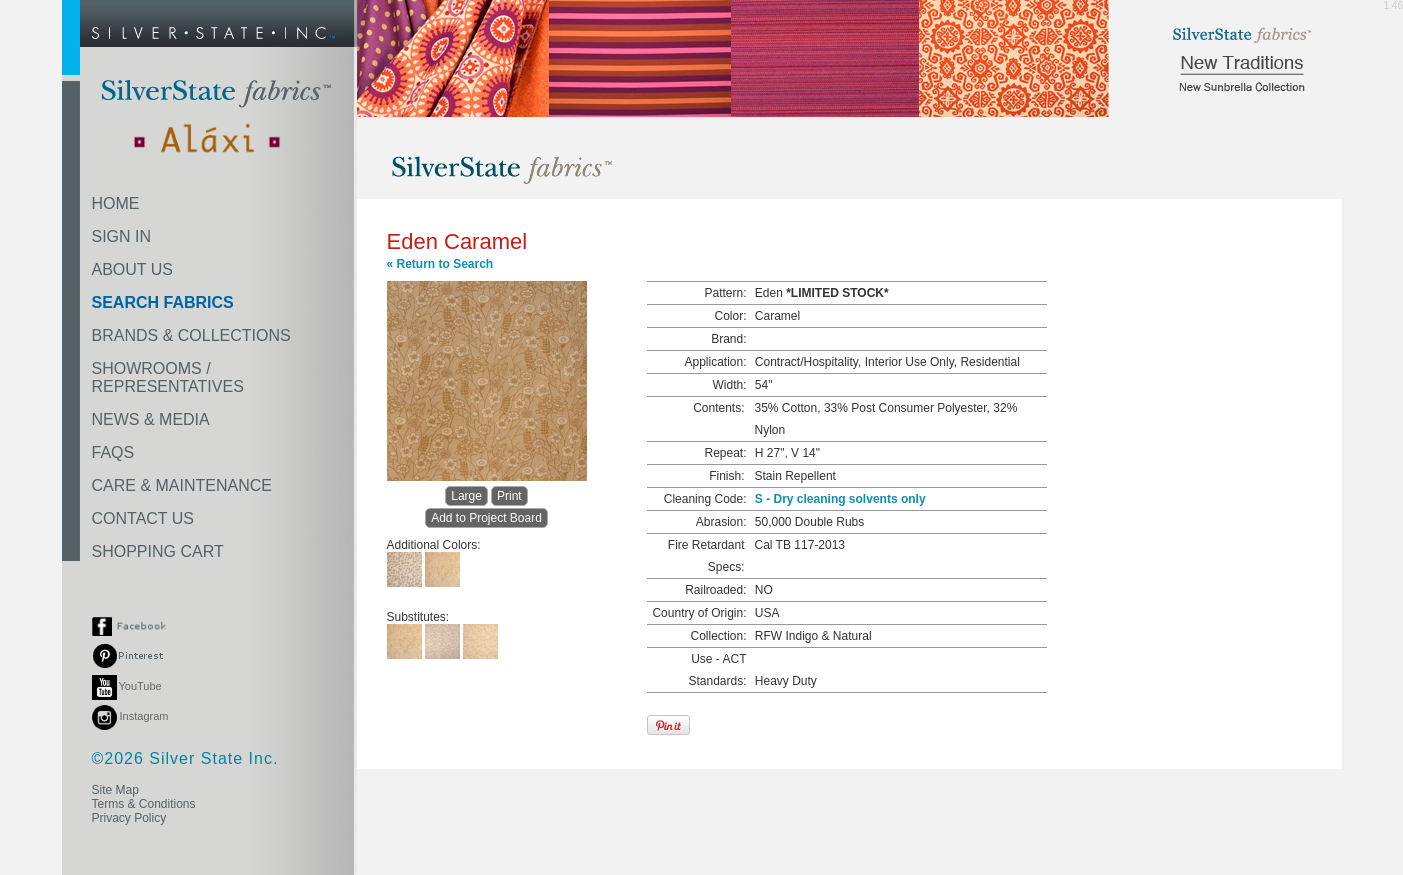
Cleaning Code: (705, 499)
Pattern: (725, 293)
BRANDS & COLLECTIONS (191, 335)
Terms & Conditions (144, 804)
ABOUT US (133, 269)
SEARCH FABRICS (163, 302)
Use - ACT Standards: (717, 670)
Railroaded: (715, 590)
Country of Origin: (699, 613)
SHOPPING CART (158, 551)
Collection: (718, 636)
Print (509, 496)
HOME (116, 203)
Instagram (130, 716)
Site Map (115, 790)
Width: (729, 385)
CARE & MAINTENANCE (182, 485)
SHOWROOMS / (168, 377)
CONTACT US (143, 518)
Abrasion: (721, 522)
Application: (715, 362)
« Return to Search (440, 264)
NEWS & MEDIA (151, 419)
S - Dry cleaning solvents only (840, 499)
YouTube (127, 686)
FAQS (113, 452)
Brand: (728, 339)
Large (466, 496)
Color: (730, 316)
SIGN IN (122, 236)
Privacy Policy (129, 818)
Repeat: (725, 453)
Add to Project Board (486, 518)
